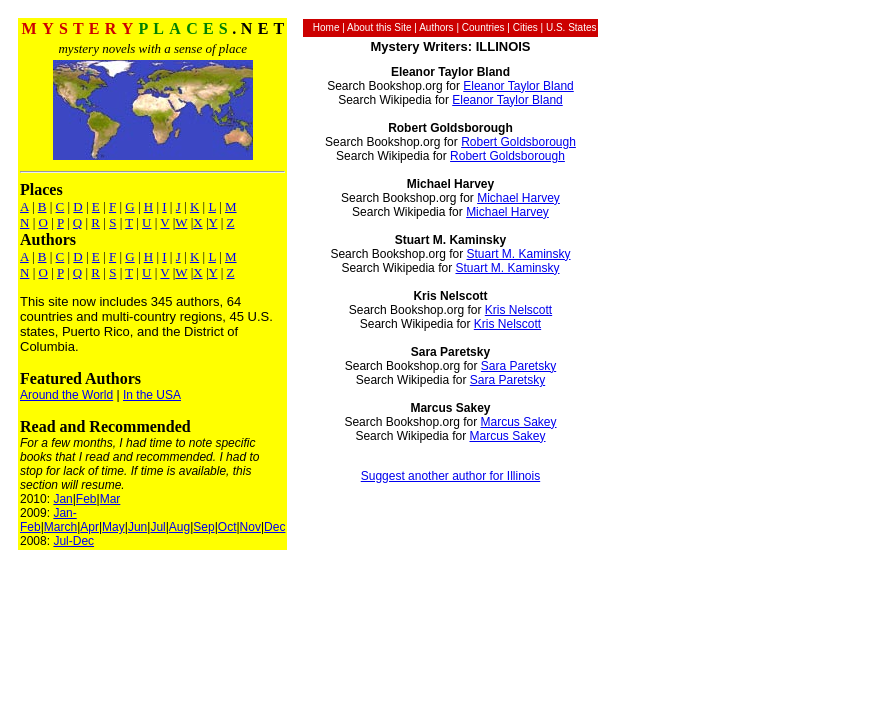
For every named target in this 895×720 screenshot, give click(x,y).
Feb (86, 499)
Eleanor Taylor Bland (518, 86)
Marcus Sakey (518, 422)
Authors (436, 27)
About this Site (379, 27)
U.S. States (571, 27)
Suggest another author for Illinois (450, 476)
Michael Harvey (518, 198)
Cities (525, 27)
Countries (483, 27)
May (113, 527)
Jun (137, 527)
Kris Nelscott (518, 310)
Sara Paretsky (518, 366)
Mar (110, 499)
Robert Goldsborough (518, 142)
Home (326, 27)
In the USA (152, 395)
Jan (62, 499)
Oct (227, 527)
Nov (250, 527)
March (60, 527)
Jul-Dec (73, 541)
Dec (274, 527)
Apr (89, 527)
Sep (203, 527)
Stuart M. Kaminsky (518, 254)
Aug (179, 527)
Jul (157, 527)
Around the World (66, 395)
